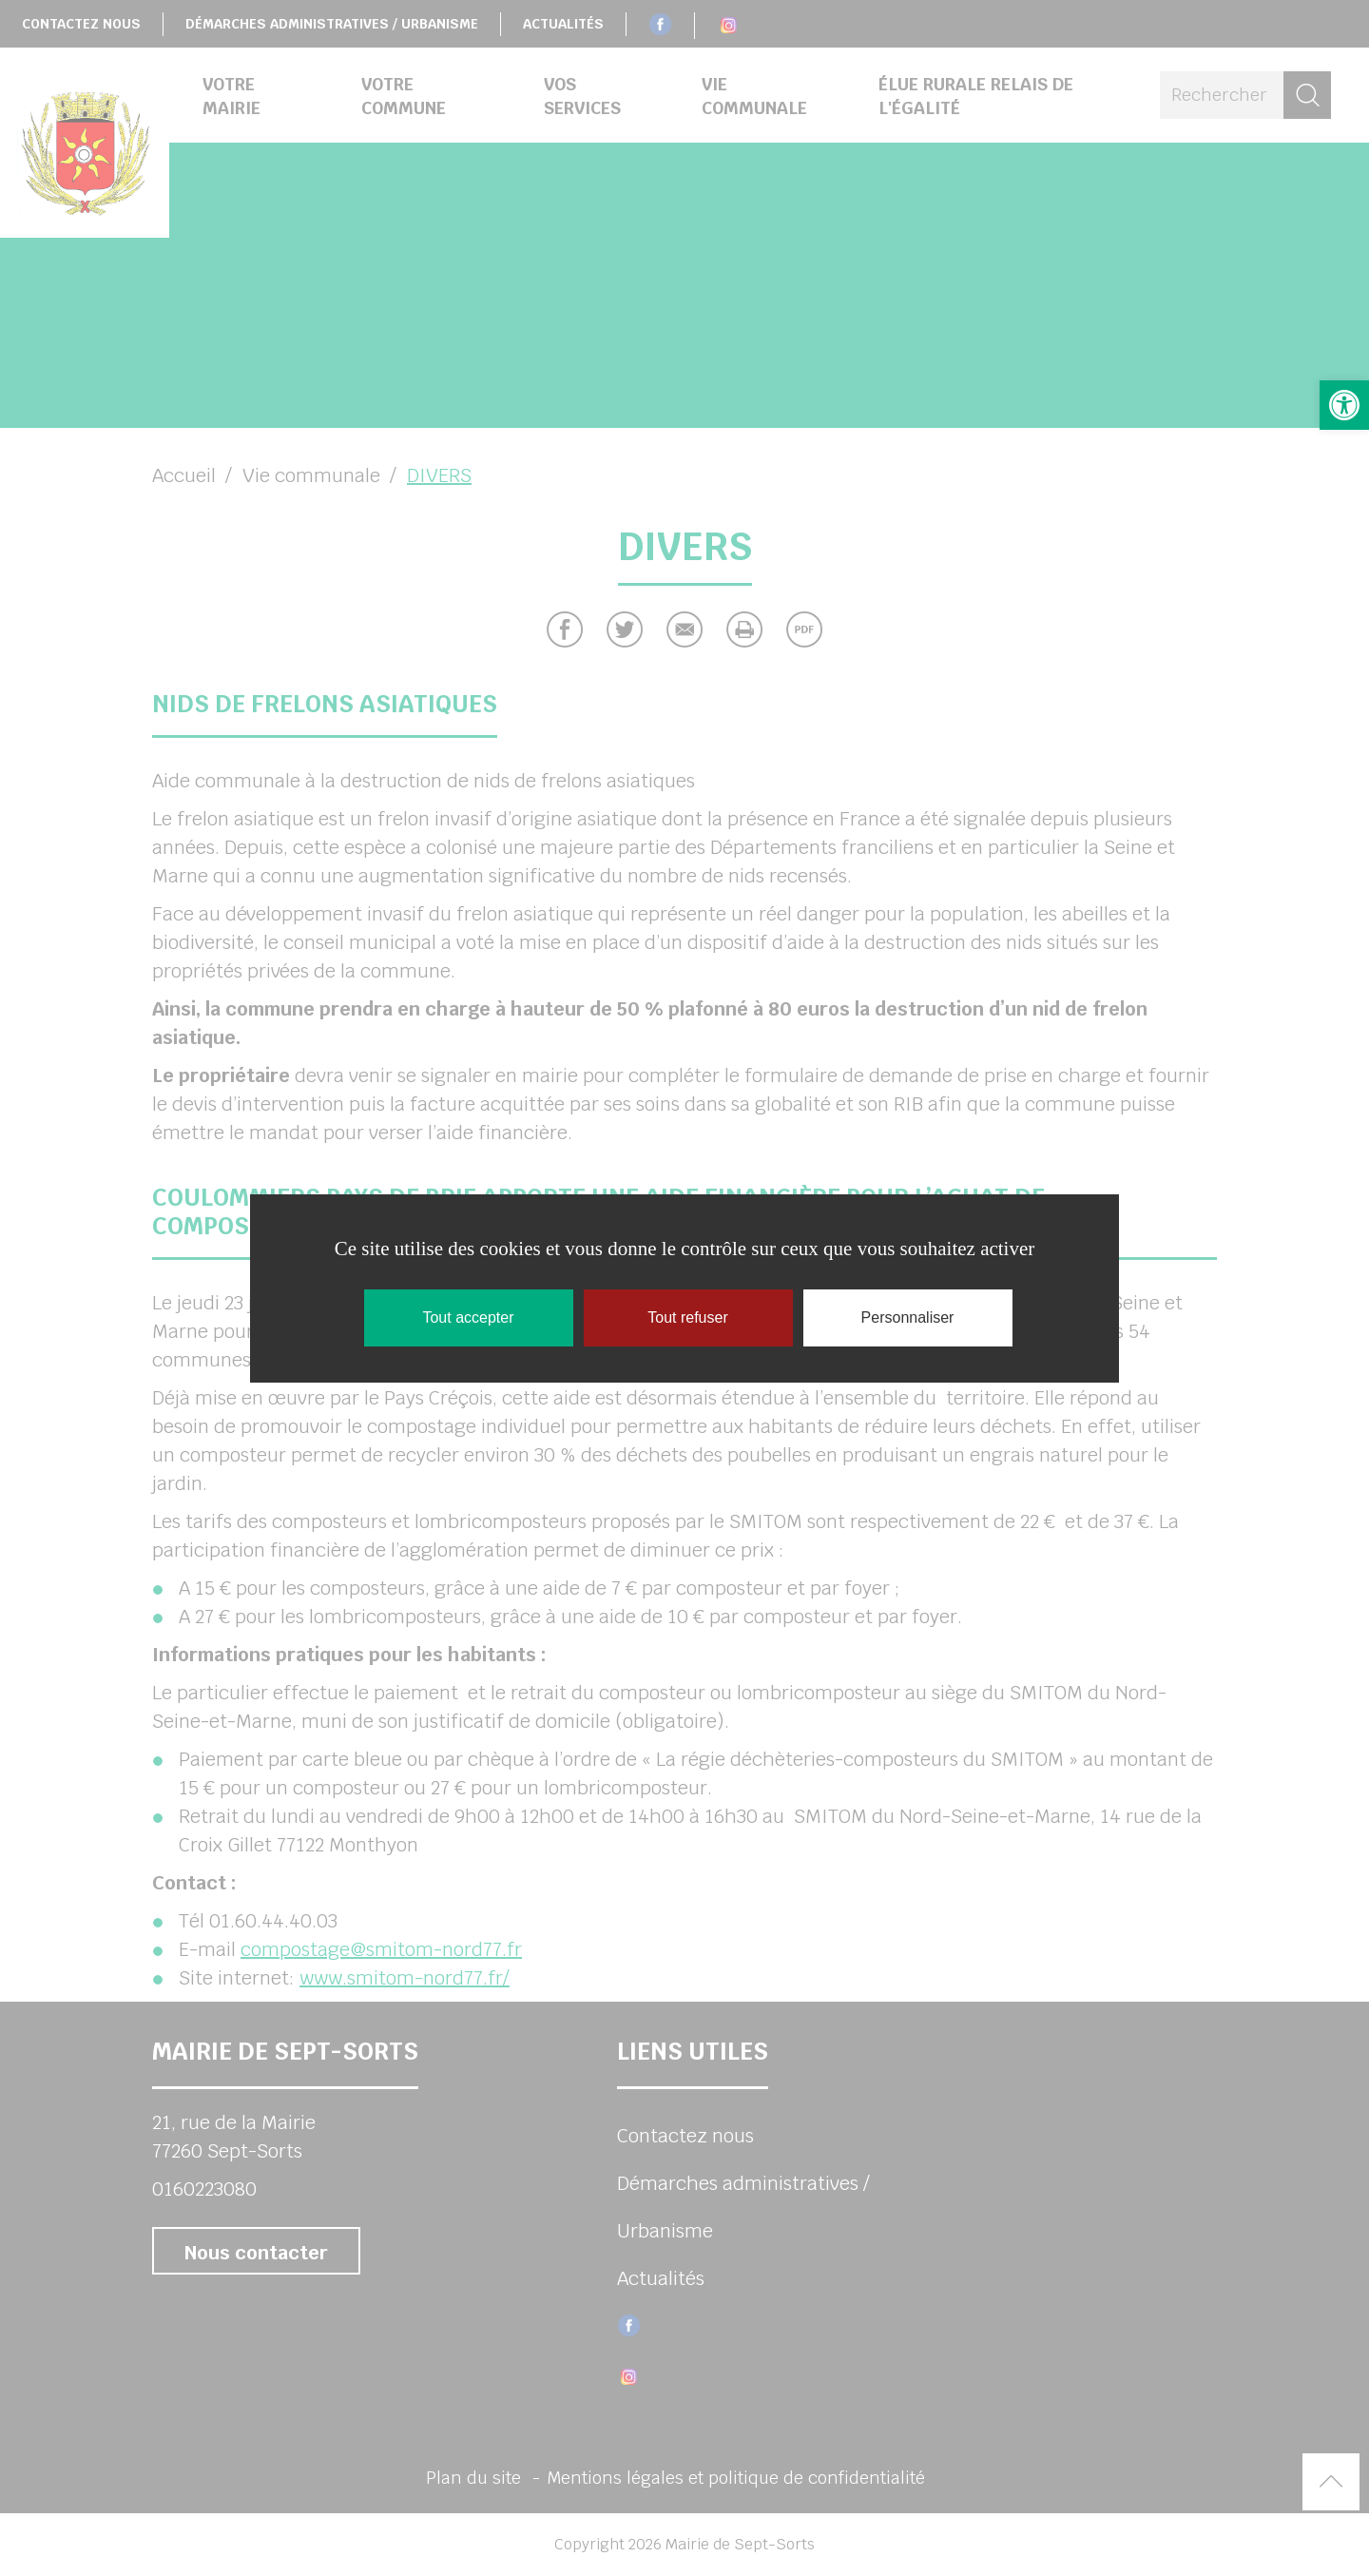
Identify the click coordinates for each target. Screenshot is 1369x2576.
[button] (1344, 405)
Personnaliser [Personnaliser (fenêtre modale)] (907, 1317)
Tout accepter (467, 1317)
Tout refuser (687, 1317)
